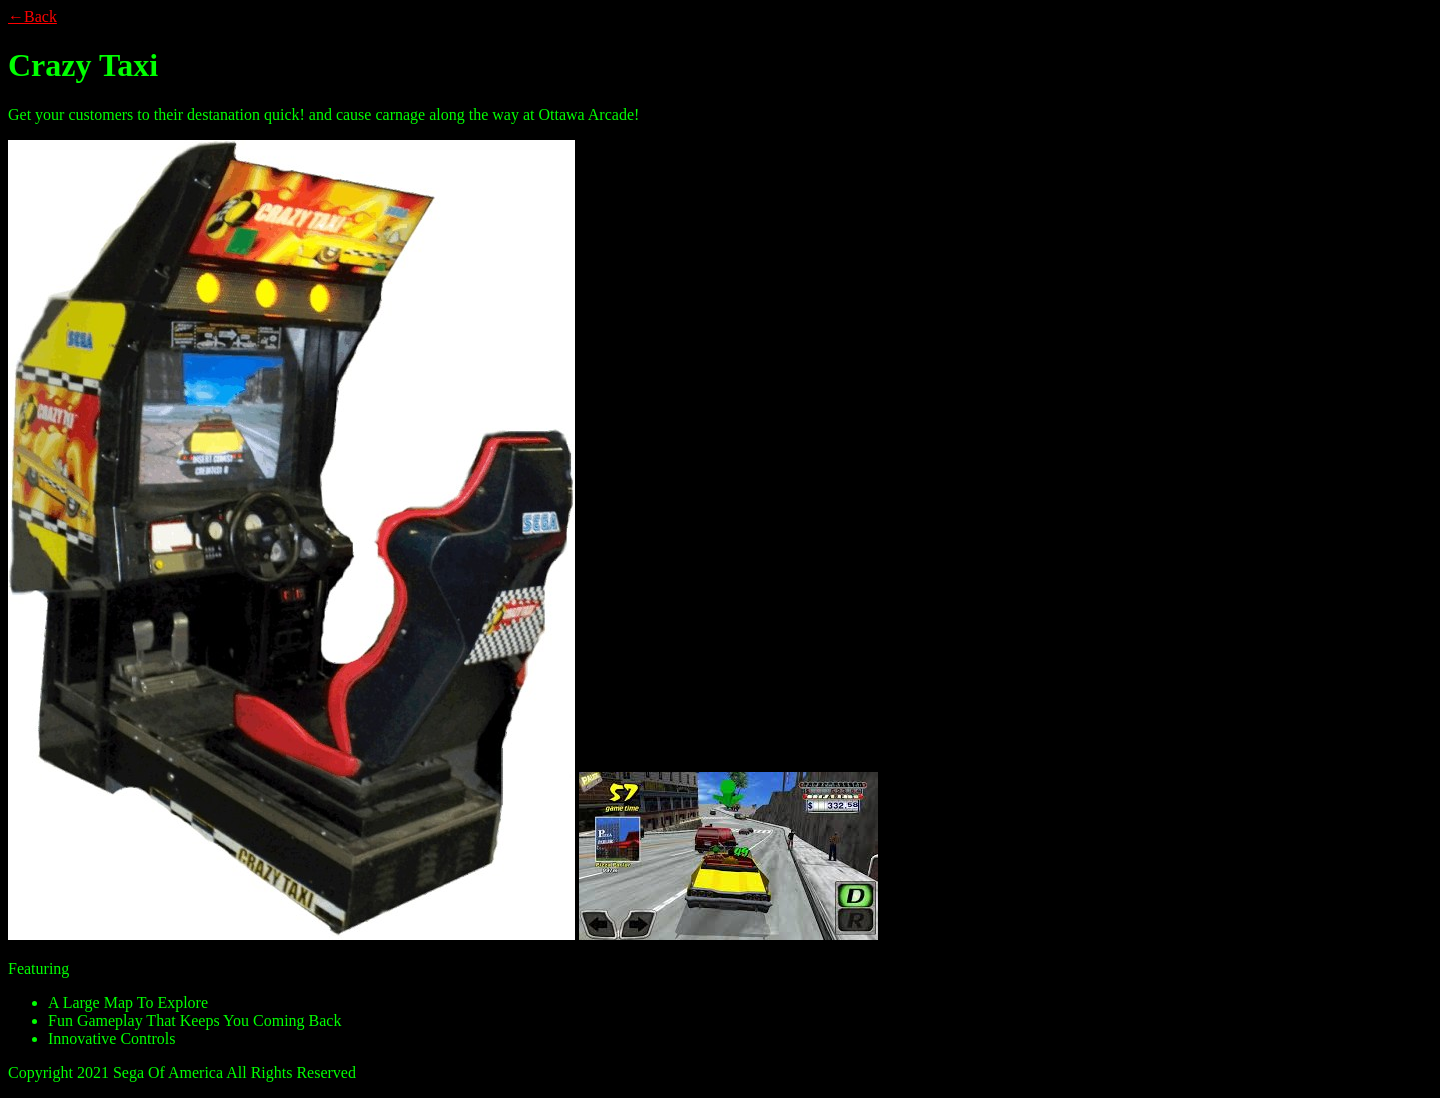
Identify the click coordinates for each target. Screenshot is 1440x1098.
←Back (32, 16)
